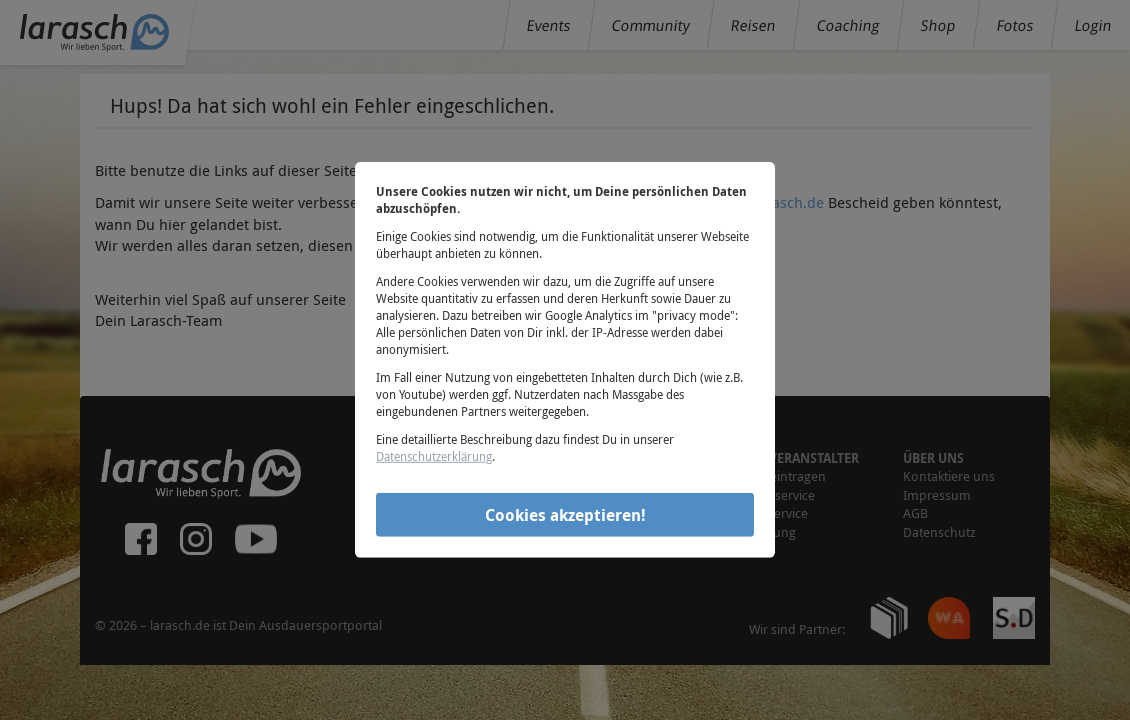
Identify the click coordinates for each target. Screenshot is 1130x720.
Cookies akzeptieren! (565, 514)
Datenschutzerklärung (434, 456)
